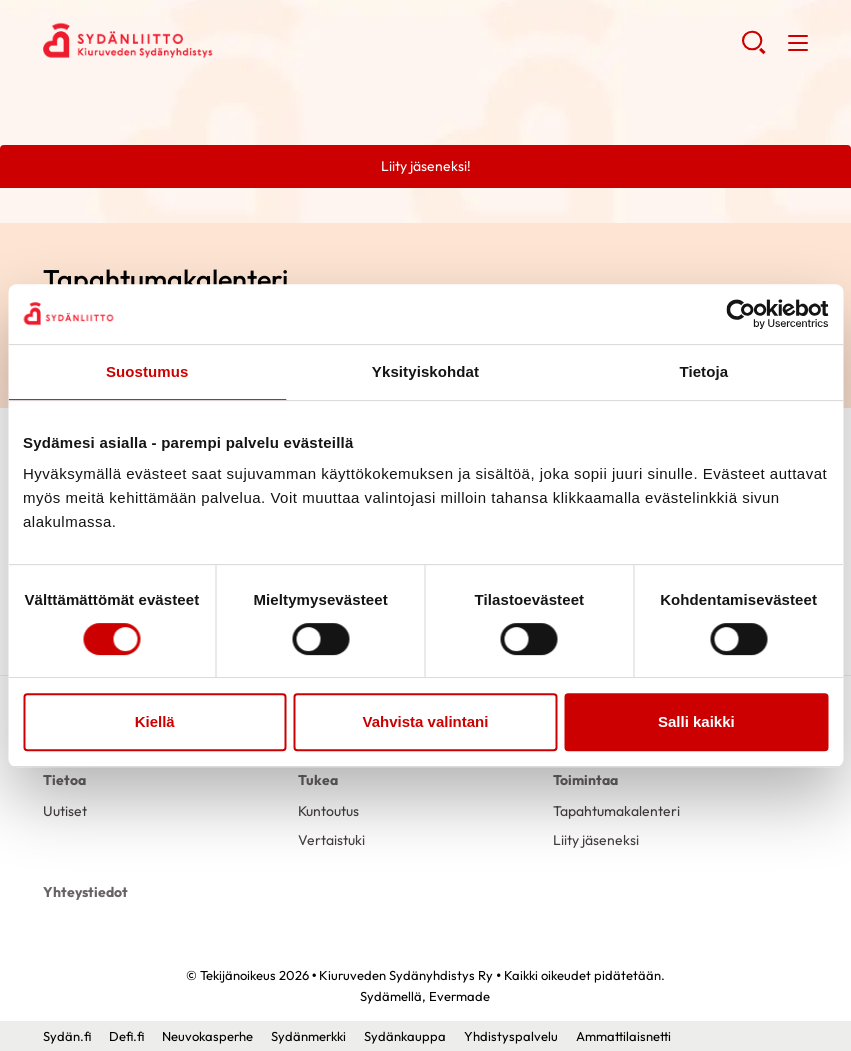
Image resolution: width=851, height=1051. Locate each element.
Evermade (459, 996)
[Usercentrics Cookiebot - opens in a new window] (740, 314)
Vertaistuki (331, 840)
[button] (753, 50)
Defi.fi (126, 1036)
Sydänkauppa (405, 1036)
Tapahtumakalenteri (616, 811)
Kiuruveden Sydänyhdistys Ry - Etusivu (203, 41)
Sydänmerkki (308, 1036)
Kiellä (155, 721)
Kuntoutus (328, 811)
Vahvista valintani (426, 721)
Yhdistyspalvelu (511, 1036)
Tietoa (64, 780)
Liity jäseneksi (596, 840)
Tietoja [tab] (703, 371)
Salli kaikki (696, 721)
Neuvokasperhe (207, 1036)
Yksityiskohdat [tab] (425, 371)
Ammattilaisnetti (623, 1036)
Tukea (318, 780)
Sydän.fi (67, 1036)
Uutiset (65, 811)
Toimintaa (585, 780)
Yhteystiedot (85, 892)
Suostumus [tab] (147, 371)
